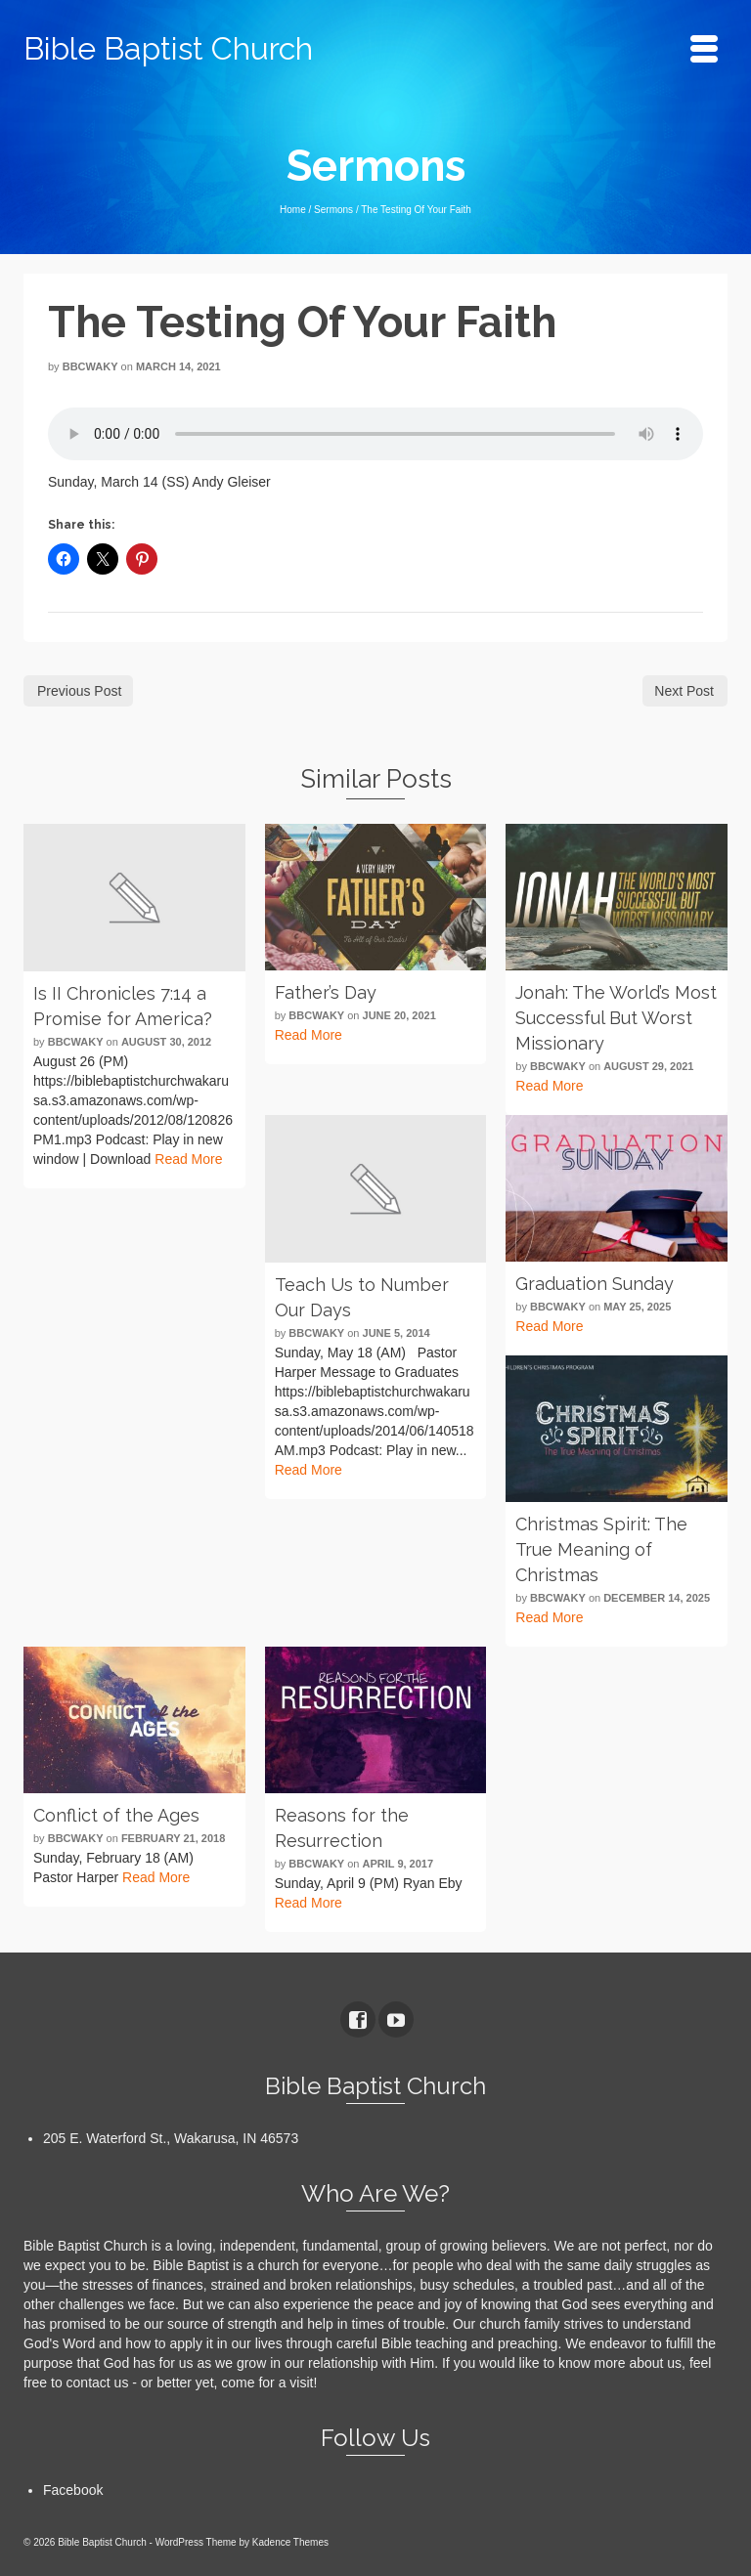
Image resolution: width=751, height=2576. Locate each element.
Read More (188, 1159)
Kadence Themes (290, 2542)
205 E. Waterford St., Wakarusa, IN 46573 (170, 2138)
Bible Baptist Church (168, 48)
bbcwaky (90, 366)
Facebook (73, 2490)
